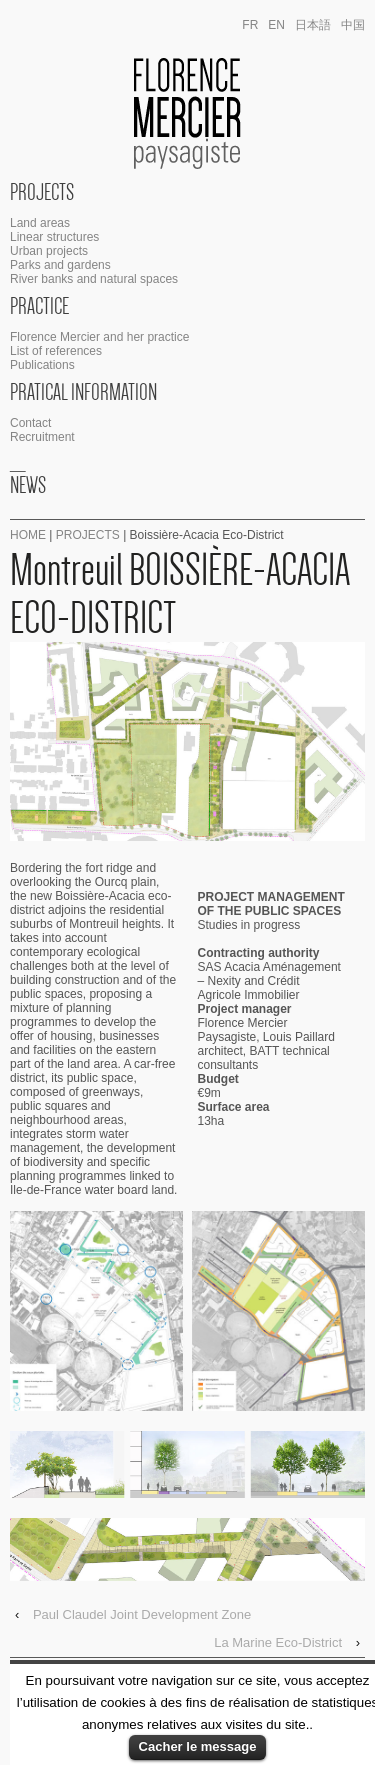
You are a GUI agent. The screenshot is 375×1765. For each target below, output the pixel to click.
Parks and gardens (60, 265)
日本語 (313, 25)
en (276, 25)
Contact (30, 423)
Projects (42, 192)
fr (250, 25)
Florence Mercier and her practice (99, 337)
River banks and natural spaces (94, 279)
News (28, 485)
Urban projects (49, 251)
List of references (56, 351)
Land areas (40, 223)
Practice (39, 306)
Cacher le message (198, 1746)
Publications (42, 365)
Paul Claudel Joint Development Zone (142, 1614)
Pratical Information (83, 392)
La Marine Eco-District (278, 1642)
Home (28, 535)
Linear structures (54, 237)
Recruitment (42, 437)
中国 (353, 25)
